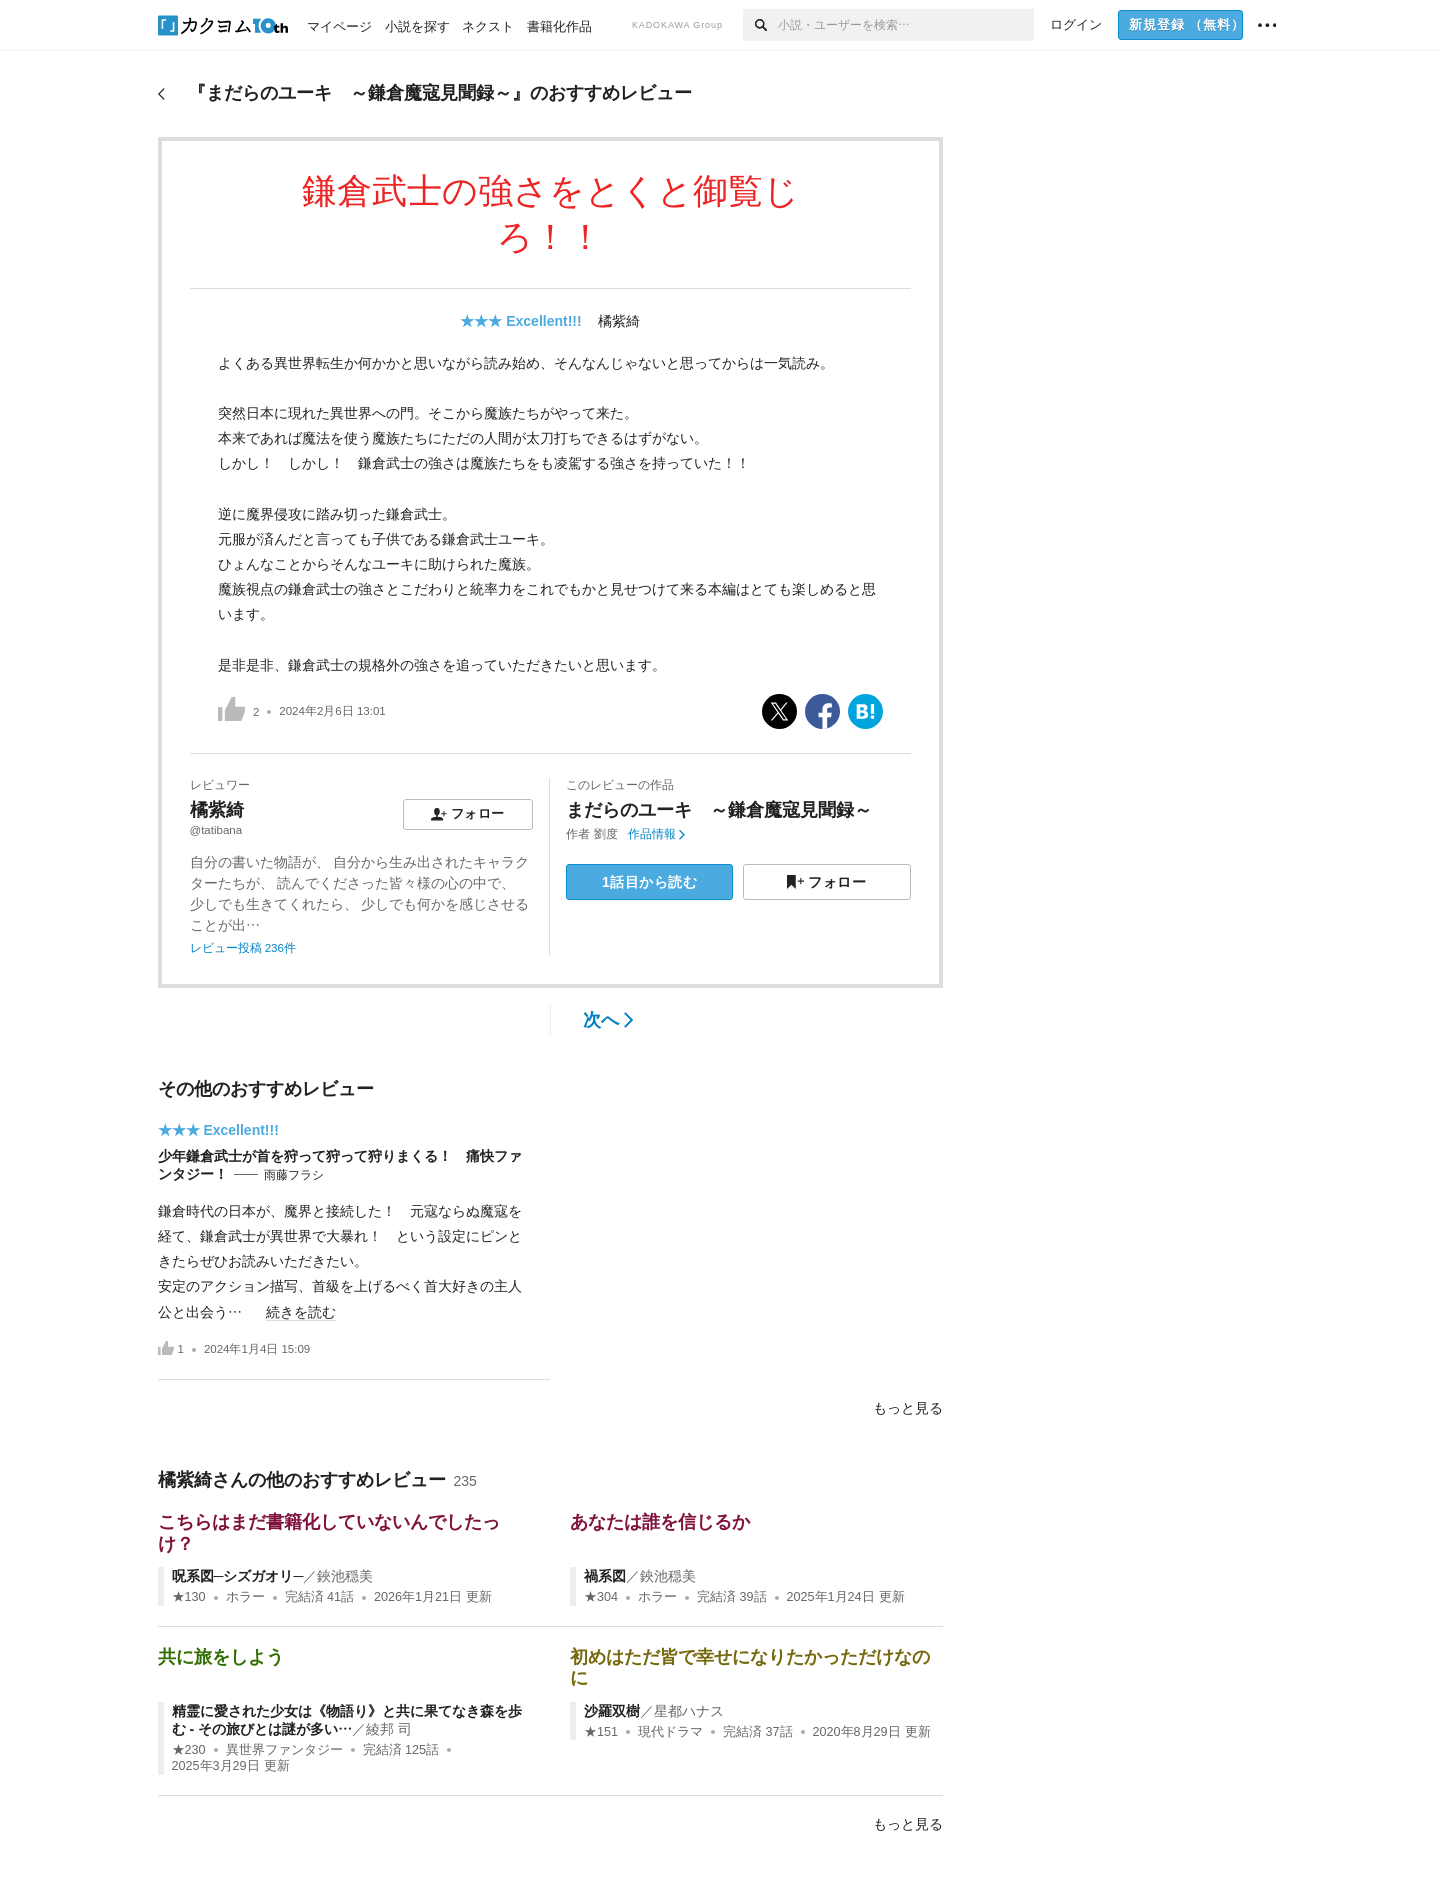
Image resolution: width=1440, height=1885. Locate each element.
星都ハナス (689, 1711)
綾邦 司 (389, 1729)
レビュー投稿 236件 (243, 948)
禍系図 (605, 1576)
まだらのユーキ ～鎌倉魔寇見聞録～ (719, 810)
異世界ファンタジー (284, 1750)
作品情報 (656, 834)
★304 (601, 1597)
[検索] (760, 25)
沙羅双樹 (612, 1711)
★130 (189, 1597)
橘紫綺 (619, 321)
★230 (189, 1750)
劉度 (606, 834)
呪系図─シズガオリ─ (238, 1576)
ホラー (245, 1597)
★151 (601, 1732)
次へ (608, 1020)
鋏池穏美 (345, 1576)
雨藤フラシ (294, 1175)
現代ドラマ (670, 1732)
